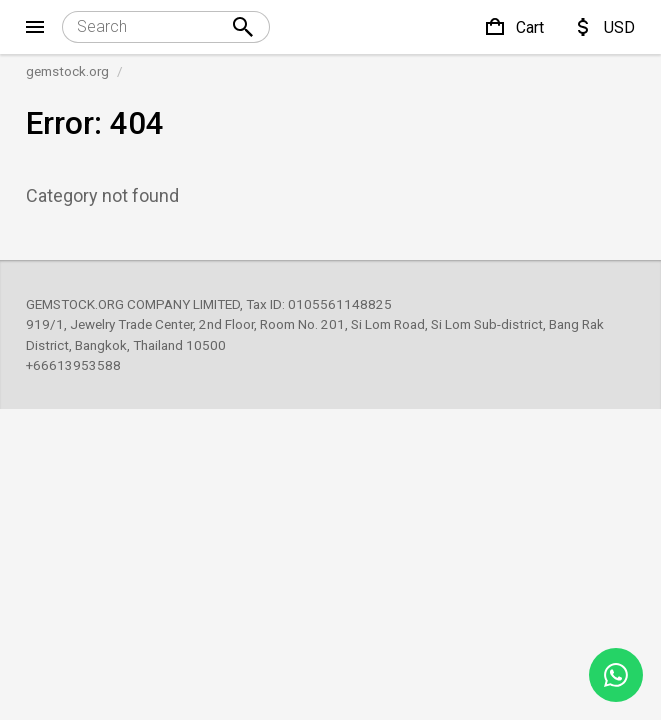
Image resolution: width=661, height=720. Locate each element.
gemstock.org (67, 71)
